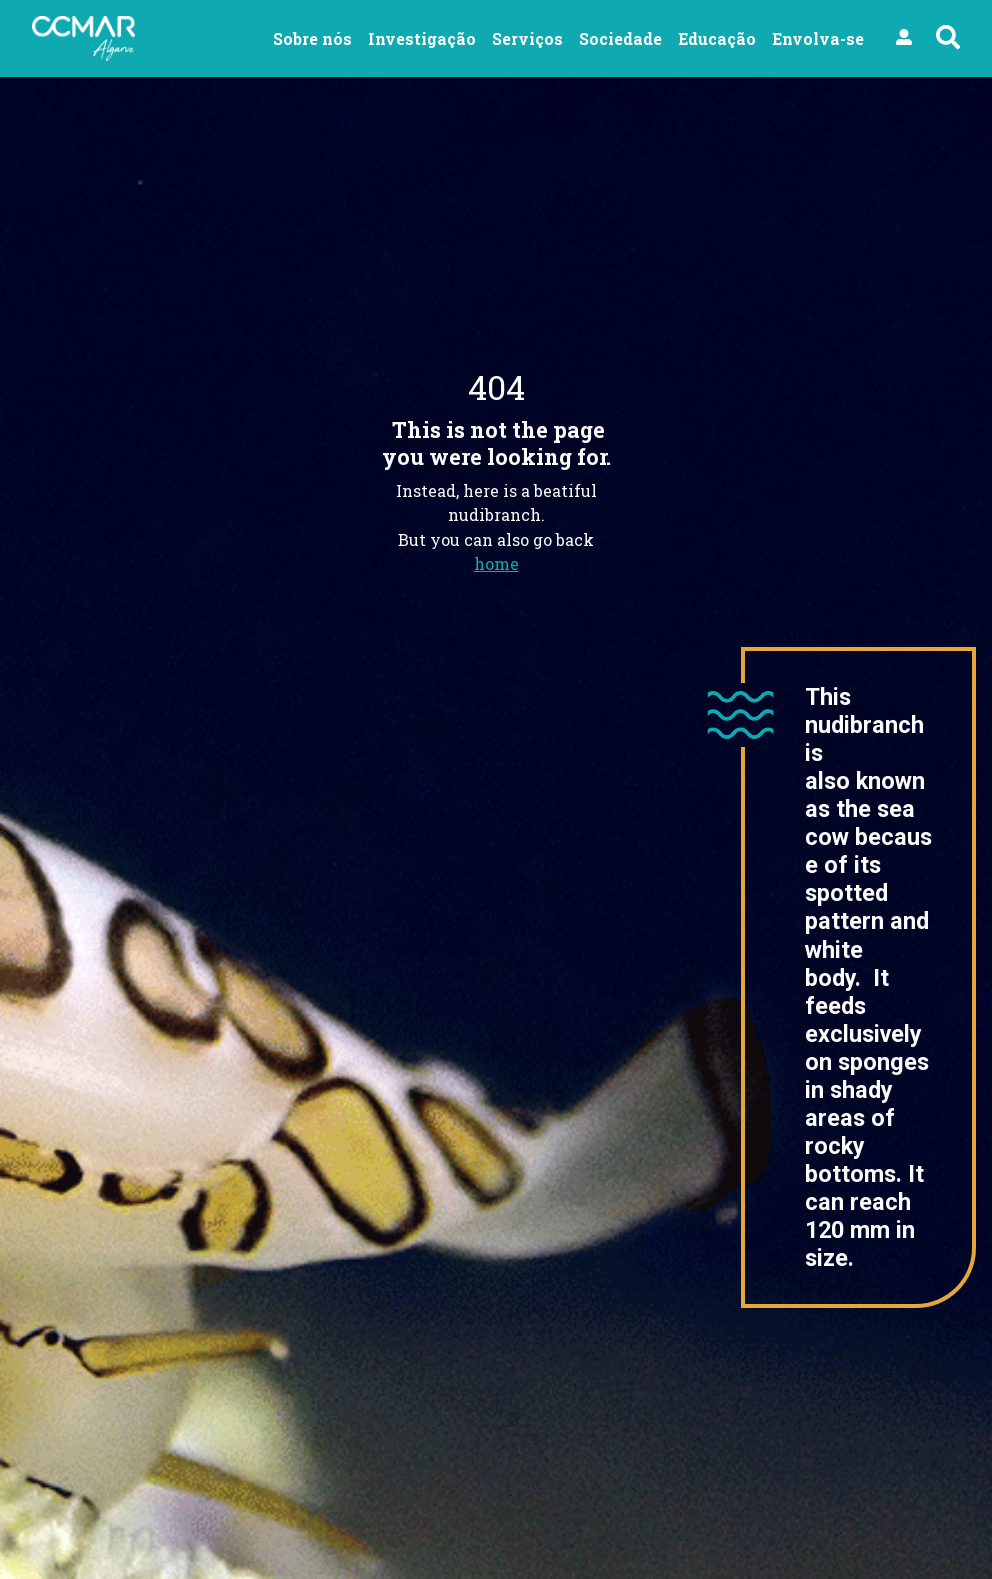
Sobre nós (312, 38)
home (496, 563)
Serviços (527, 38)
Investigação (422, 38)
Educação (717, 38)
